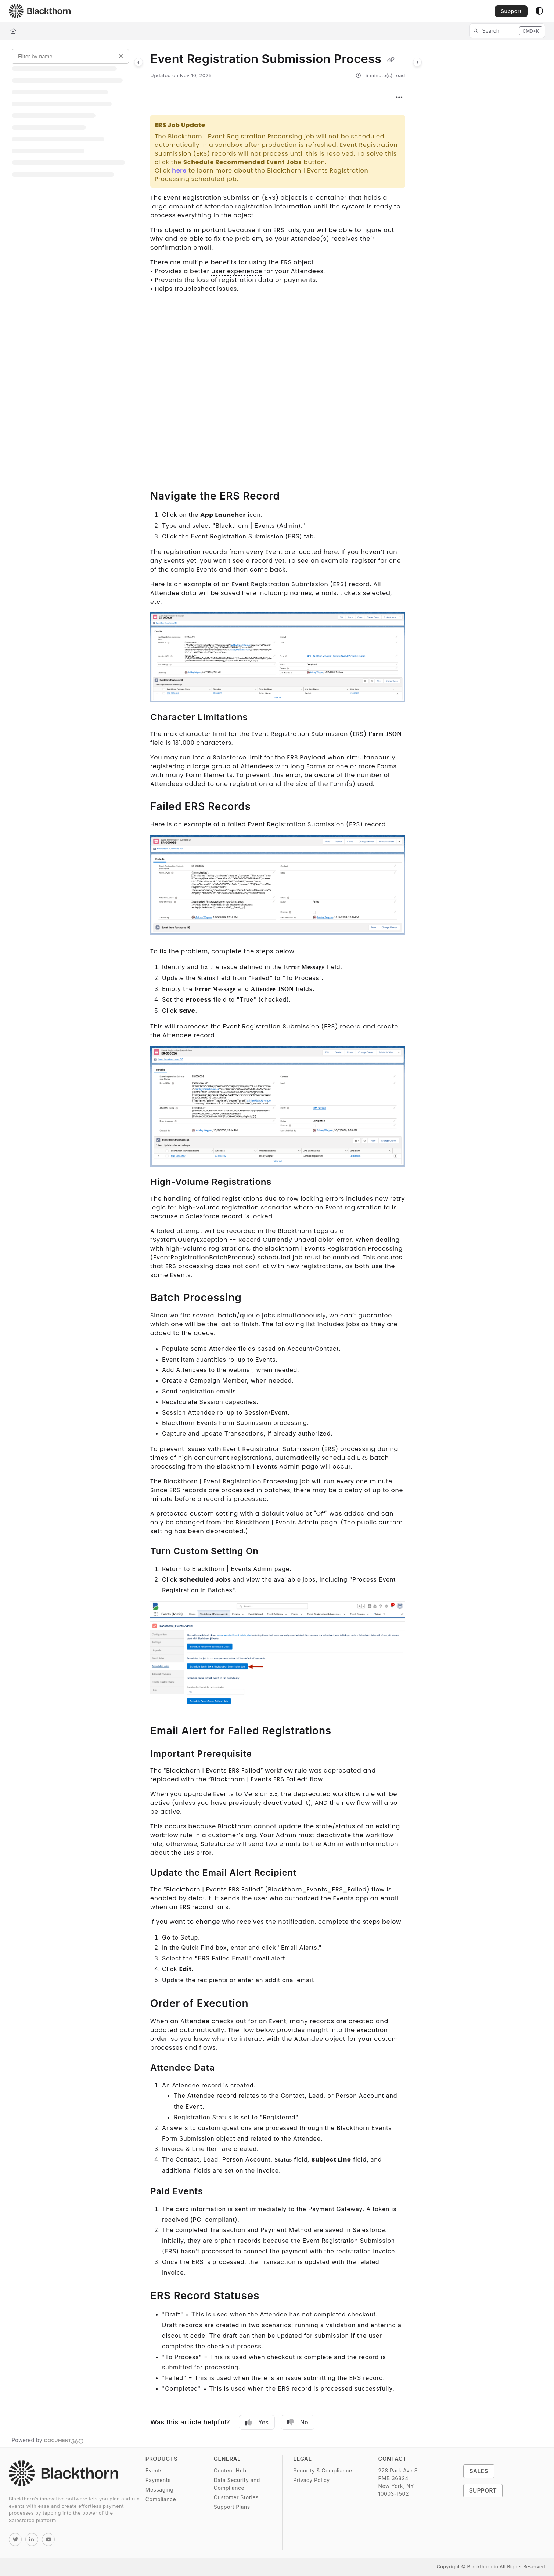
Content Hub (230, 2470)
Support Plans (232, 2507)
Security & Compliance (322, 2470)
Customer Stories (236, 2497)
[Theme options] (539, 11)
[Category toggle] (138, 62)
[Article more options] (399, 97)
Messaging (159, 2489)
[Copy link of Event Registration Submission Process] (391, 60)
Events (154, 2470)
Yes (257, 2422)
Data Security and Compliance (237, 2484)
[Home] (13, 31)
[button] (507, 30)
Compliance (160, 2499)
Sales (479, 2471)
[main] (277, 1243)
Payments (158, 2480)
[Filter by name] (70, 56)
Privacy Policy (311, 2480)
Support (511, 11)
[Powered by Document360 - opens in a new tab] (48, 2440)
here (179, 170)
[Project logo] (40, 11)
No (297, 2422)
